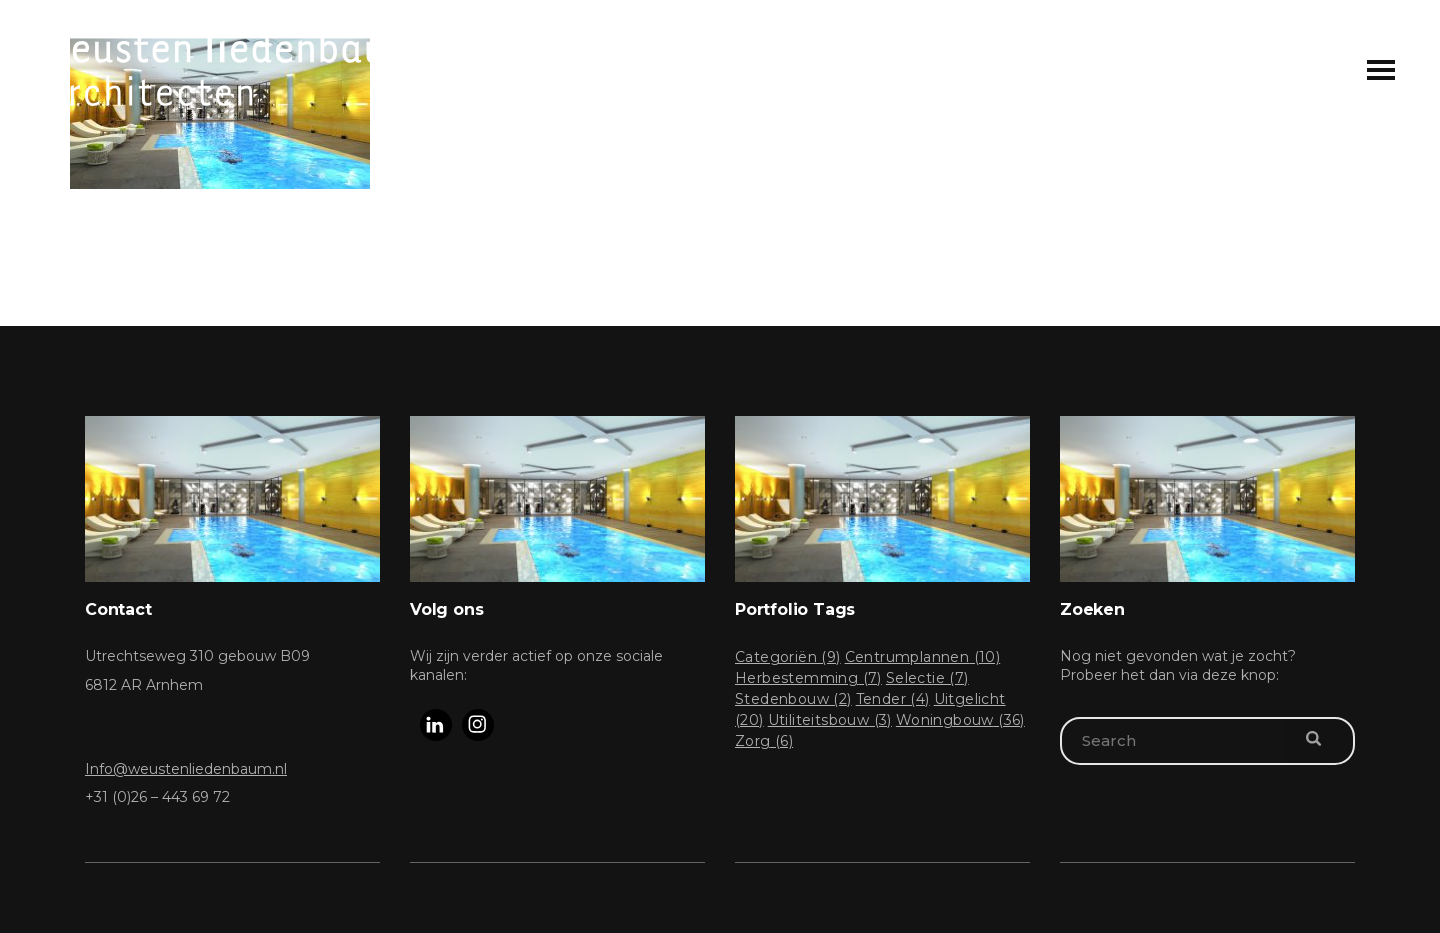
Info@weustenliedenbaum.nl (186, 769)
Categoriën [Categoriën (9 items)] (788, 657)
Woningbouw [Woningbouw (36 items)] (960, 720)
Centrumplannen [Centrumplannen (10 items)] (923, 657)
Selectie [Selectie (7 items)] (927, 678)
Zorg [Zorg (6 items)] (764, 741)
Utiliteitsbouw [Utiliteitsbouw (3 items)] (830, 720)
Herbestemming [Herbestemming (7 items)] (808, 678)
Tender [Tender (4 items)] (893, 699)
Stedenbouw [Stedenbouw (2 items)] (793, 699)
